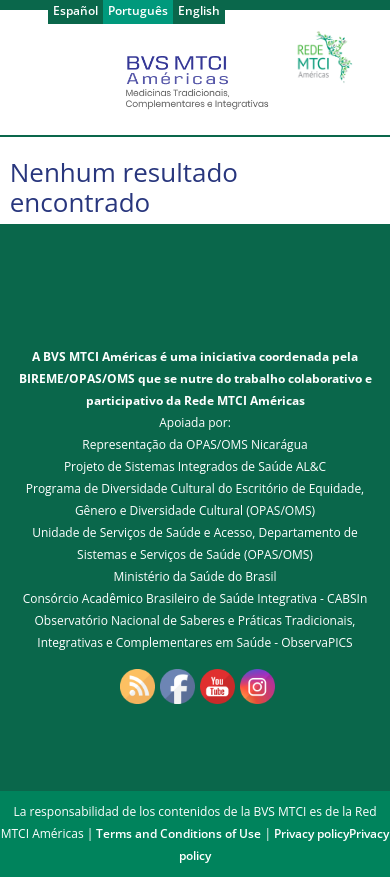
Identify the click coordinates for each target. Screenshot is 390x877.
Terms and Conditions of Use (178, 833)
